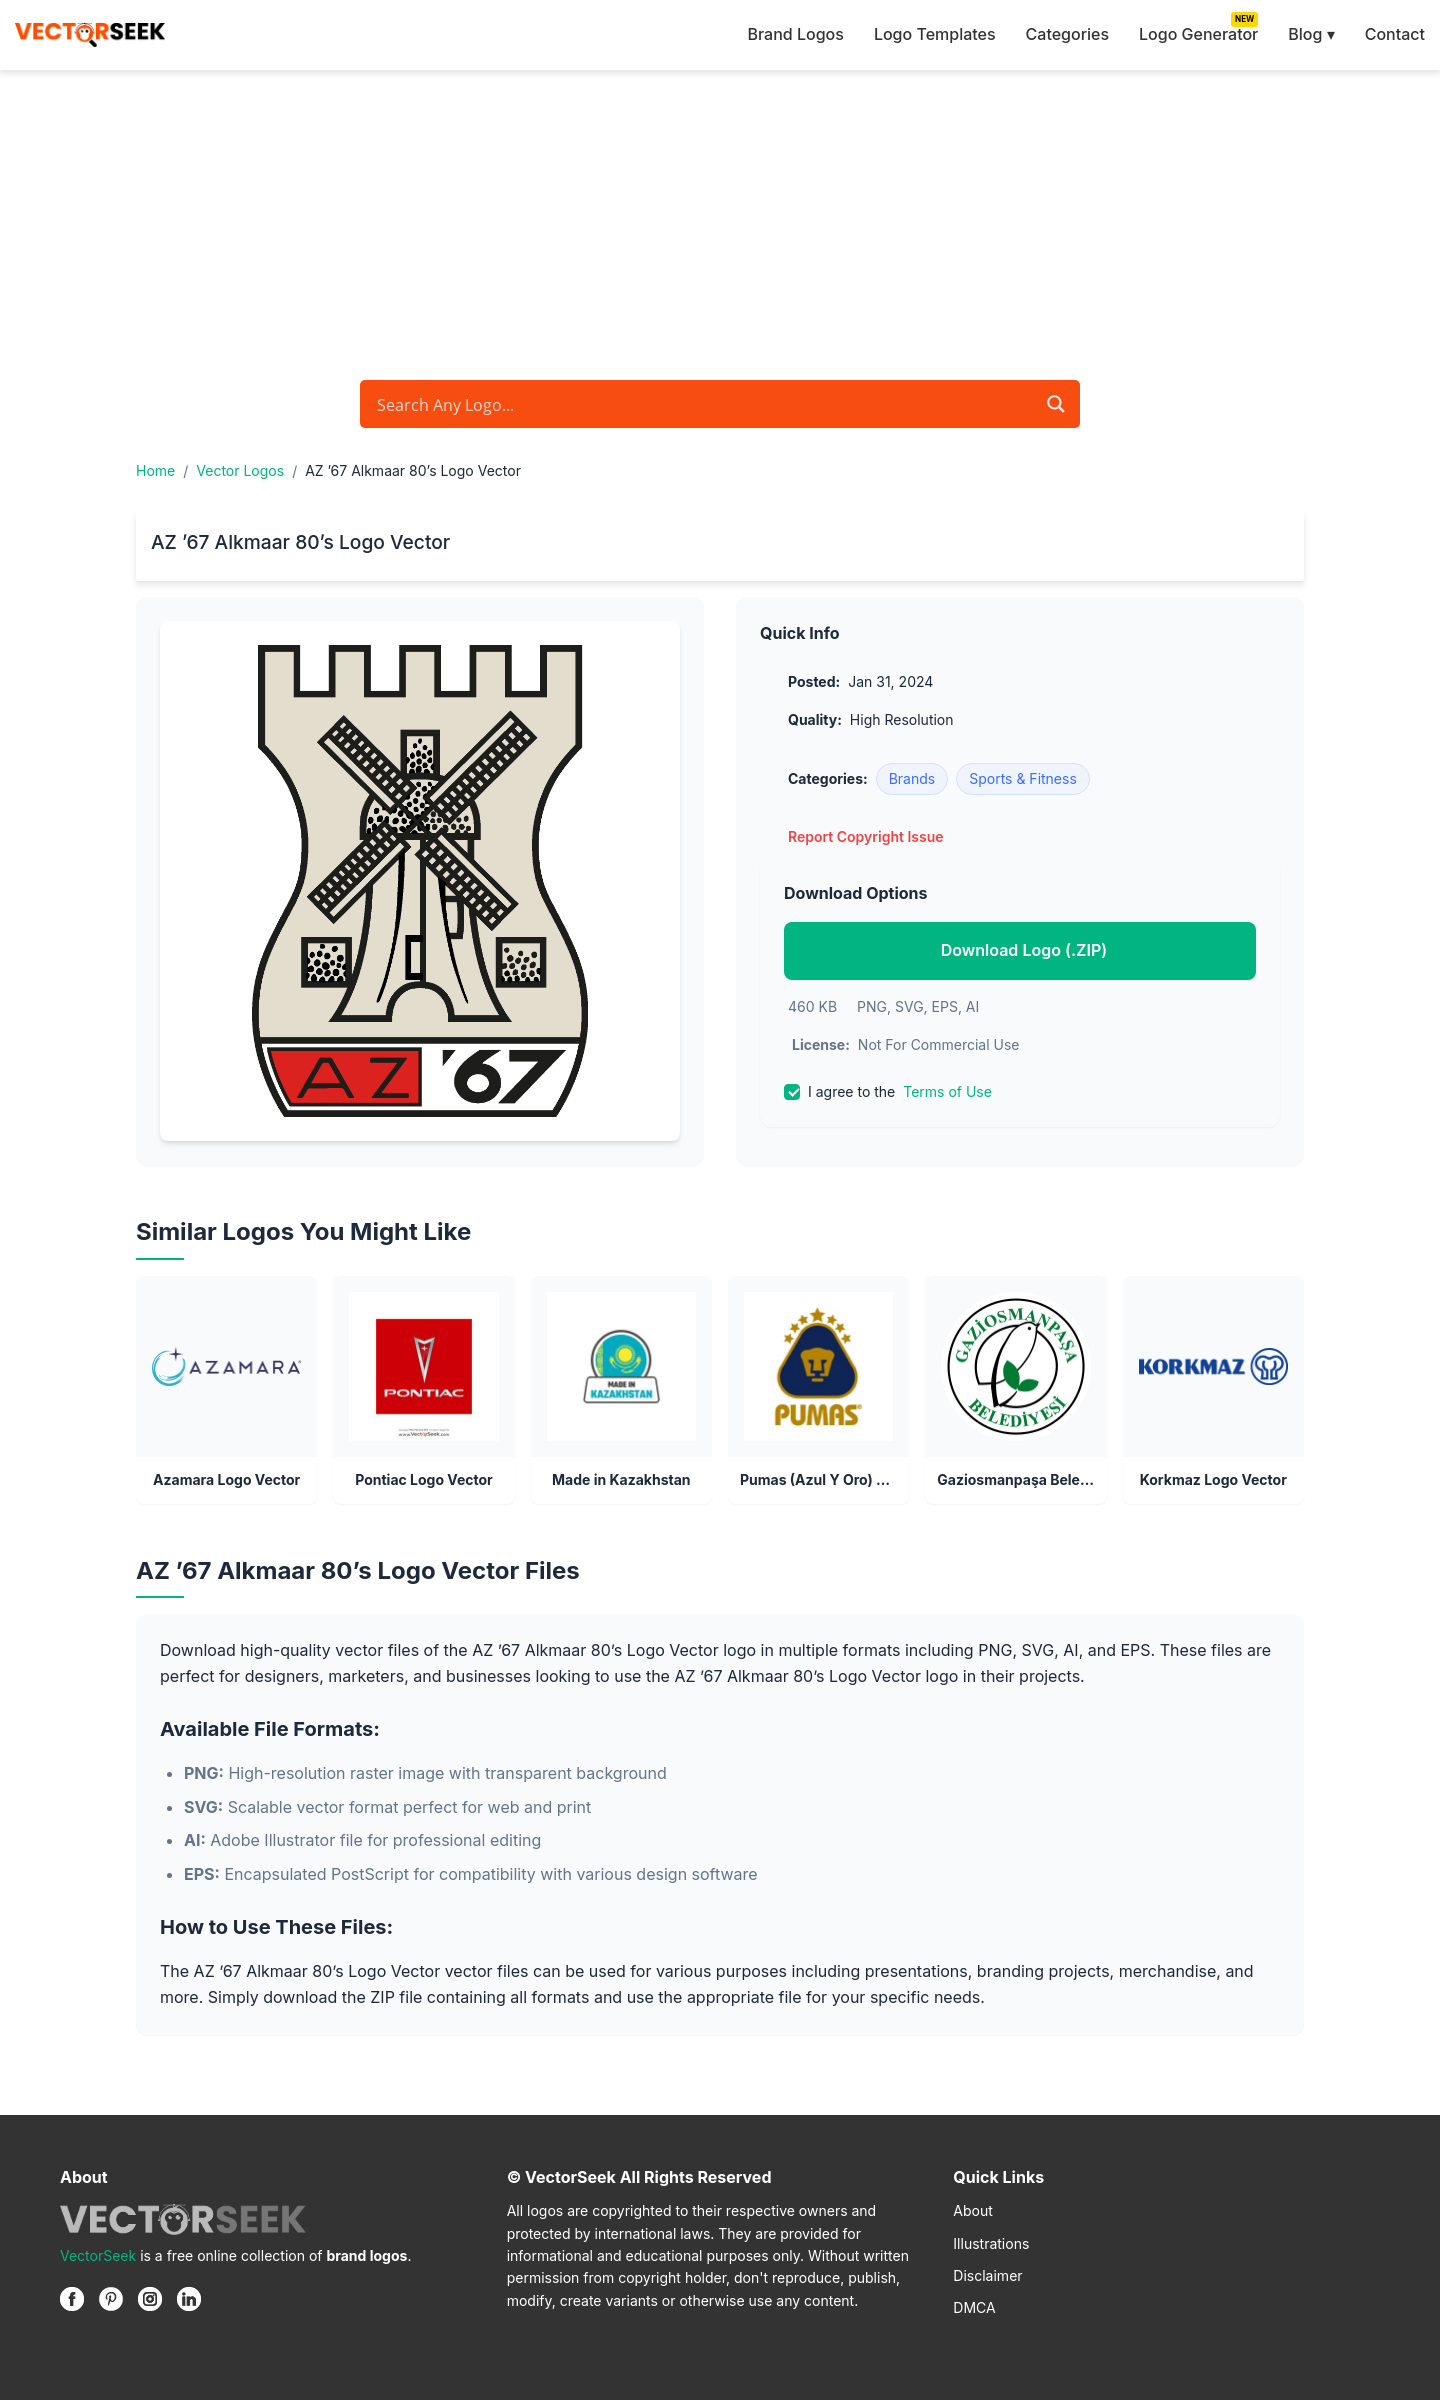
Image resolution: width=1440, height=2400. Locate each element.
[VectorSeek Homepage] (90, 35)
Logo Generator (1198, 34)
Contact (1395, 34)
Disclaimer (987, 2275)
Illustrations (991, 2243)
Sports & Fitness (1023, 778)
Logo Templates (935, 34)
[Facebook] (72, 2299)
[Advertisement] (720, 220)
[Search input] (703, 404)
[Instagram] (150, 2299)
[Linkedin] (189, 2299)
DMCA (974, 2307)
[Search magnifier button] (1056, 404)
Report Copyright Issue (866, 836)
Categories (1067, 34)
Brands (912, 778)
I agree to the (888, 1092)
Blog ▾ (1311, 34)
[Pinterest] (111, 2299)
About (972, 2210)
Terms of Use (947, 1091)
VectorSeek (98, 2255)
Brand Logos (795, 34)
